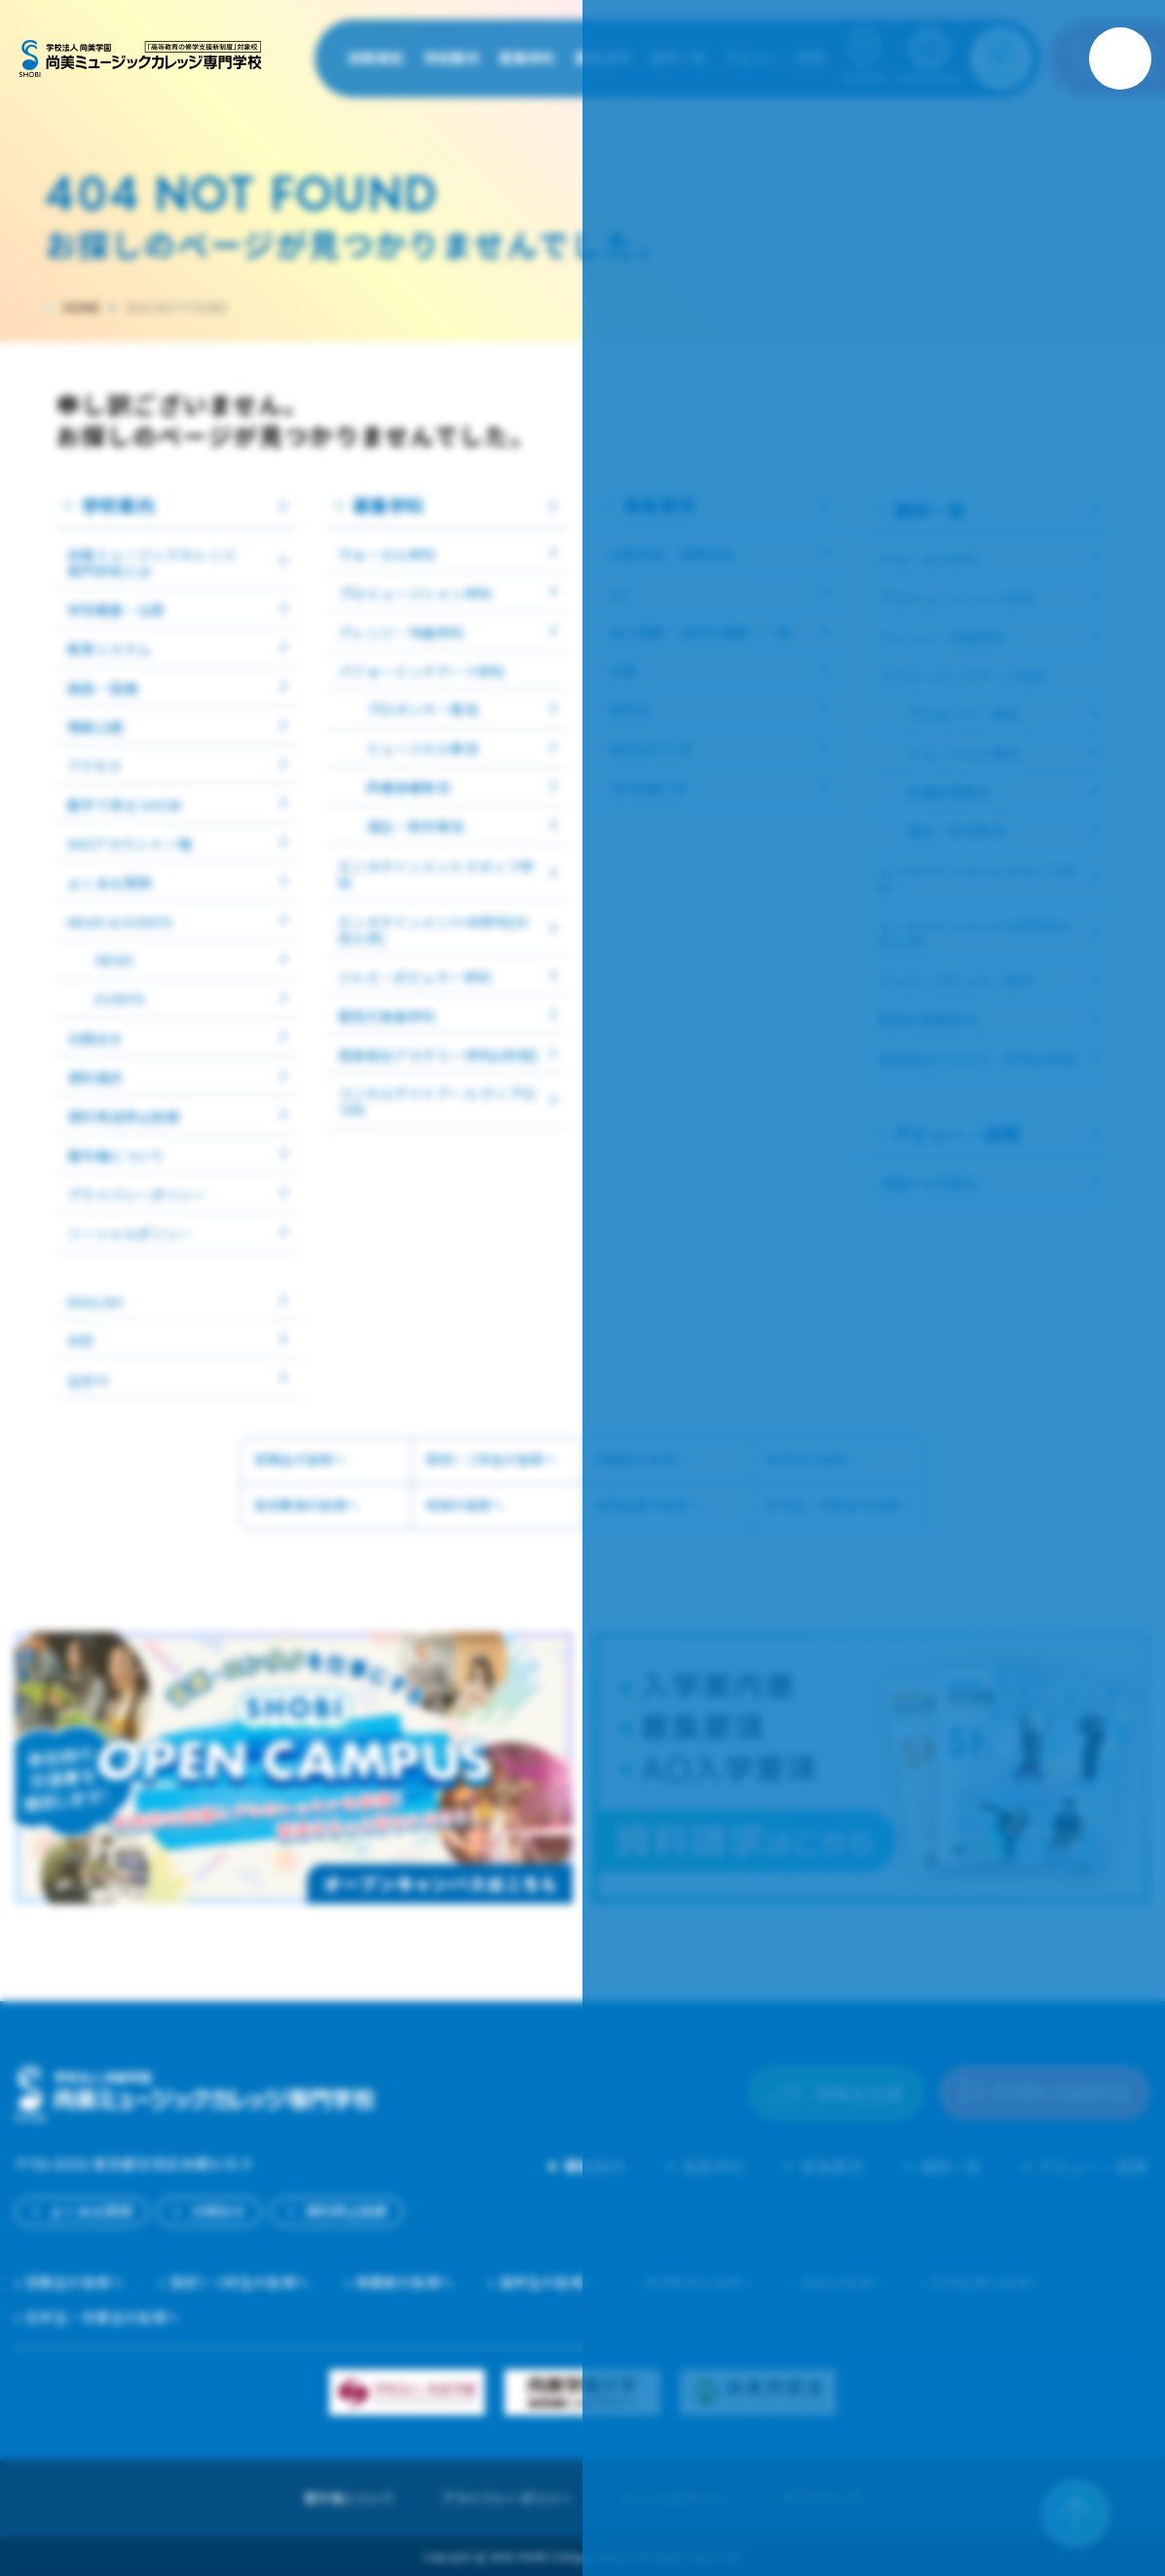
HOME (81, 308)
